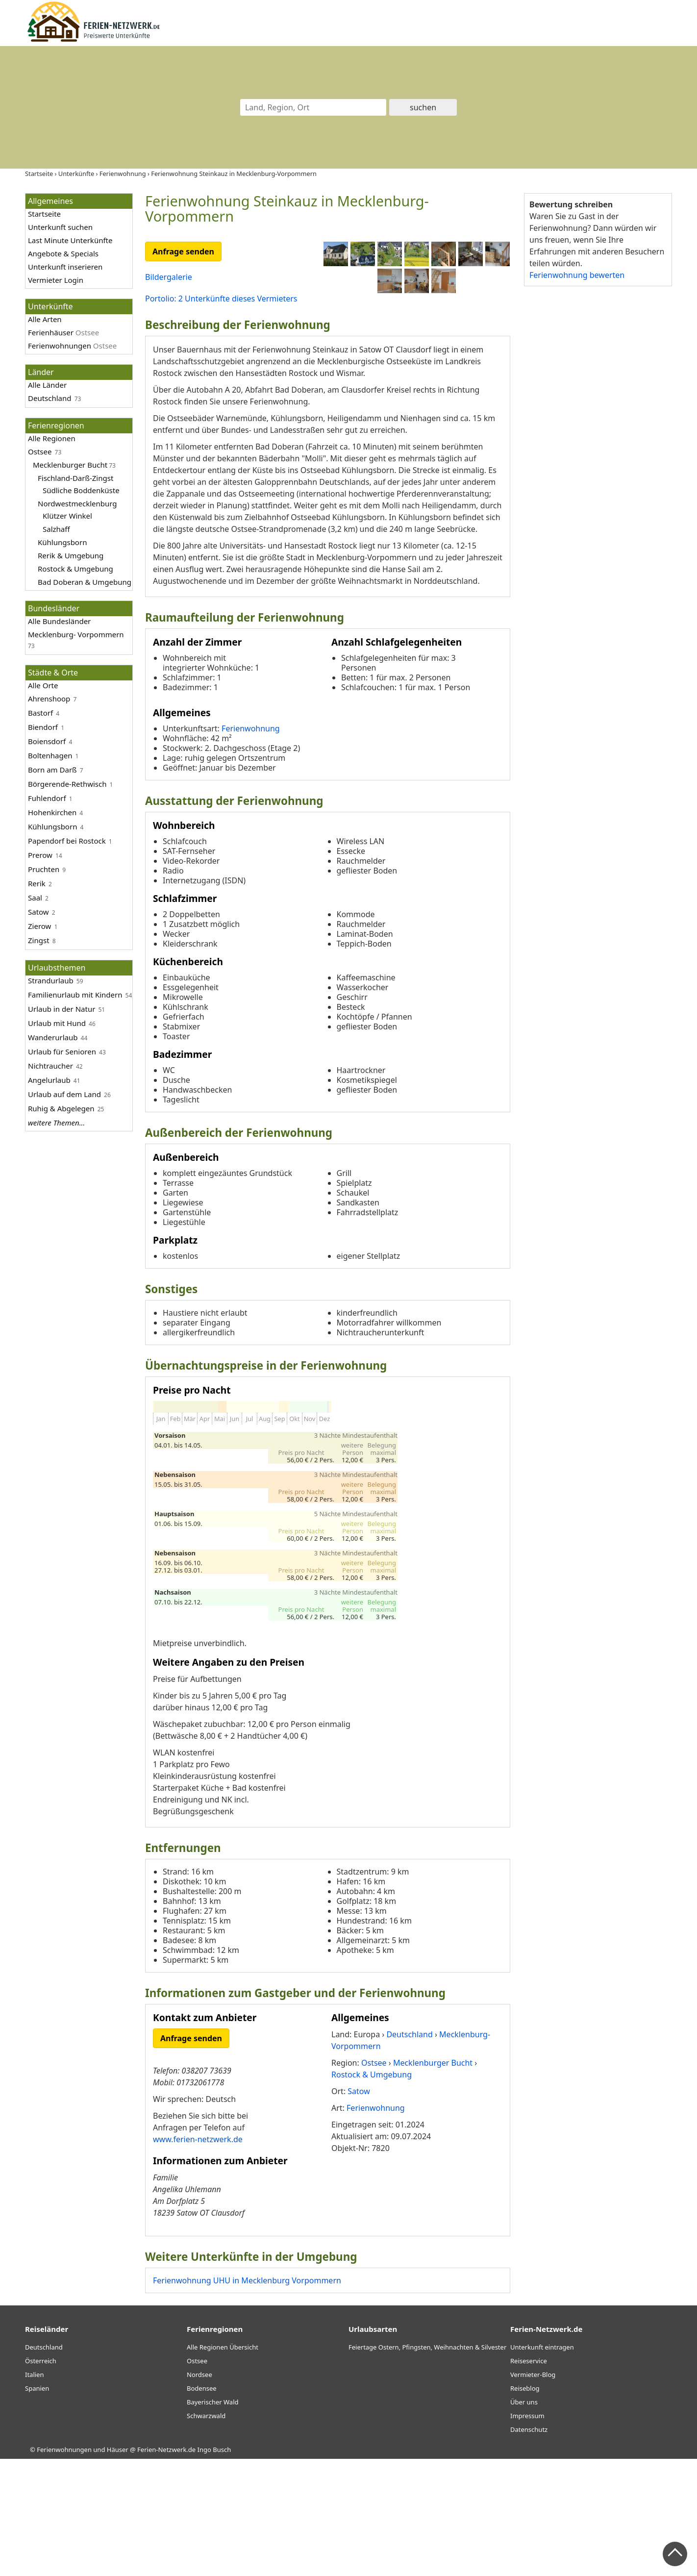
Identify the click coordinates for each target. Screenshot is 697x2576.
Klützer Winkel (67, 516)
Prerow (40, 855)
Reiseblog (525, 2505)
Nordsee (199, 2491)
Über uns (524, 2519)
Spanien (37, 2505)
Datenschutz (529, 2546)
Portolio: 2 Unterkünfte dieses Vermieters (221, 298)
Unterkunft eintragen (542, 2464)
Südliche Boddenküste (81, 490)
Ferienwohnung (251, 845)
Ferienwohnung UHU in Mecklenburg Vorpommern (247, 2397)
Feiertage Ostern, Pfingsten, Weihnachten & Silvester (427, 2464)
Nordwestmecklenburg (77, 503)
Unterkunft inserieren (65, 267)
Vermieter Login (55, 280)
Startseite (44, 214)
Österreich (40, 2478)
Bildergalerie (168, 277)
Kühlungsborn (62, 542)
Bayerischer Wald (212, 2519)
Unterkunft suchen (60, 227)
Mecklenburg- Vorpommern (76, 634)
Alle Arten (45, 319)
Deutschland (50, 398)
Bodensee (202, 2505)
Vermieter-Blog (532, 2491)
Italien (34, 2491)
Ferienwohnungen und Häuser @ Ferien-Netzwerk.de (116, 2566)
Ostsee (39, 451)
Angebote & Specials (63, 253)
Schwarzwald (206, 2532)
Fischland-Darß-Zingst (75, 478)
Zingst (39, 940)
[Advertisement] (597, 446)
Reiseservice (528, 2478)
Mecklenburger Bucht (70, 465)
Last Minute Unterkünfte (70, 240)
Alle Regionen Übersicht (222, 2464)
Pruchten (43, 869)
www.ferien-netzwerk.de (198, 2256)
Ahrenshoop (49, 698)
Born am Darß (52, 770)
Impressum (527, 2532)
